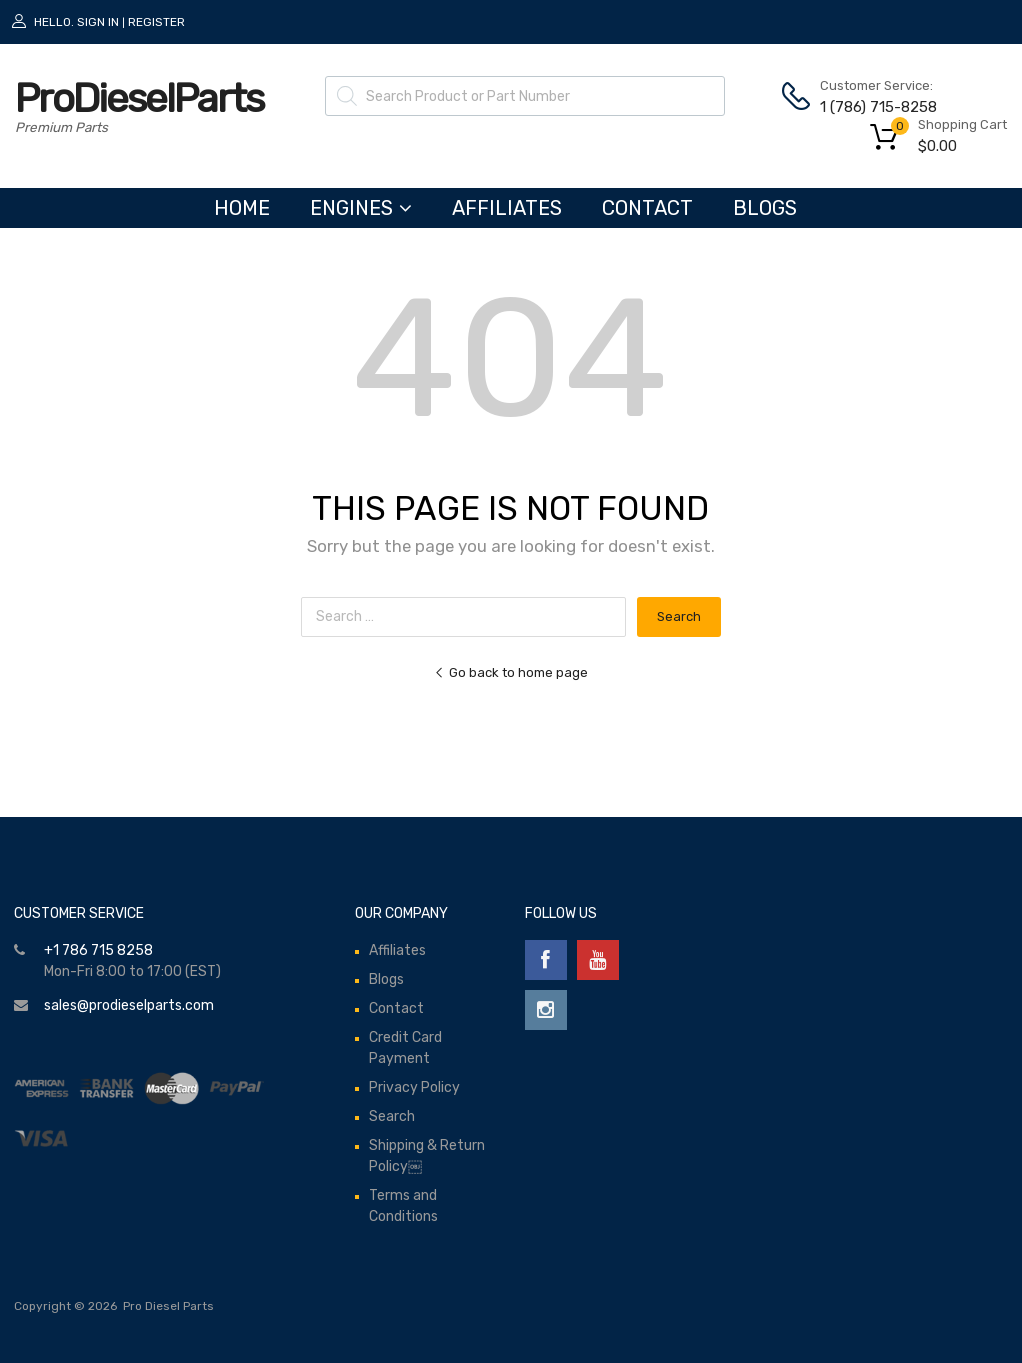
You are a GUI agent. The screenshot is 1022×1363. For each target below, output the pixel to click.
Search (392, 1116)
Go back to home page (511, 672)
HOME (242, 208)
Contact (647, 208)
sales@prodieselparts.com (129, 1005)
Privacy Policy (414, 1087)
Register (156, 22)
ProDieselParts (139, 98)
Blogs (765, 208)
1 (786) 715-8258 (869, 107)
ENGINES (361, 208)
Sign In (98, 22)
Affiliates (507, 208)
